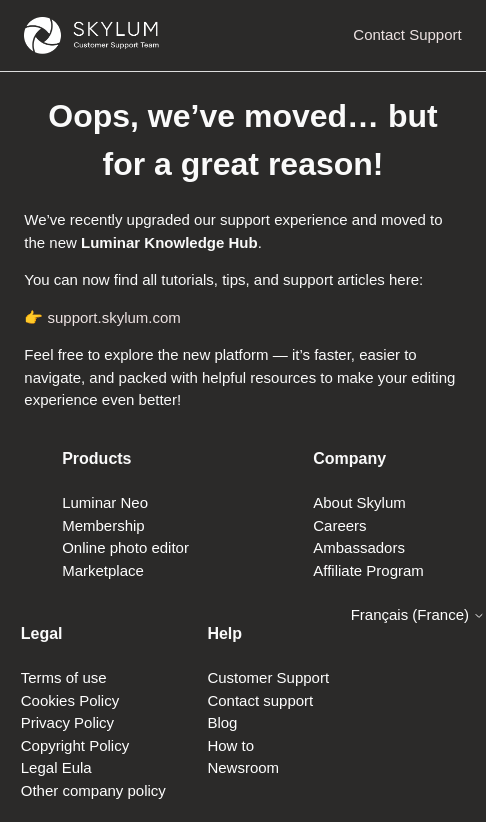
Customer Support (268, 677)
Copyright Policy (75, 745)
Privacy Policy (67, 722)
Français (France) (418, 614)
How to (230, 745)
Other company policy (93, 790)
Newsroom (243, 767)
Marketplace (103, 570)
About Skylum (359, 502)
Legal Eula (56, 767)
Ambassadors (359, 547)
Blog (222, 722)
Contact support (260, 700)
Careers (339, 525)
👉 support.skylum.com (102, 317)
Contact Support (407, 34)
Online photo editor (125, 547)
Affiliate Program (368, 570)
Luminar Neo (105, 502)
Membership (103, 525)
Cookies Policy (70, 700)
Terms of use (64, 677)
